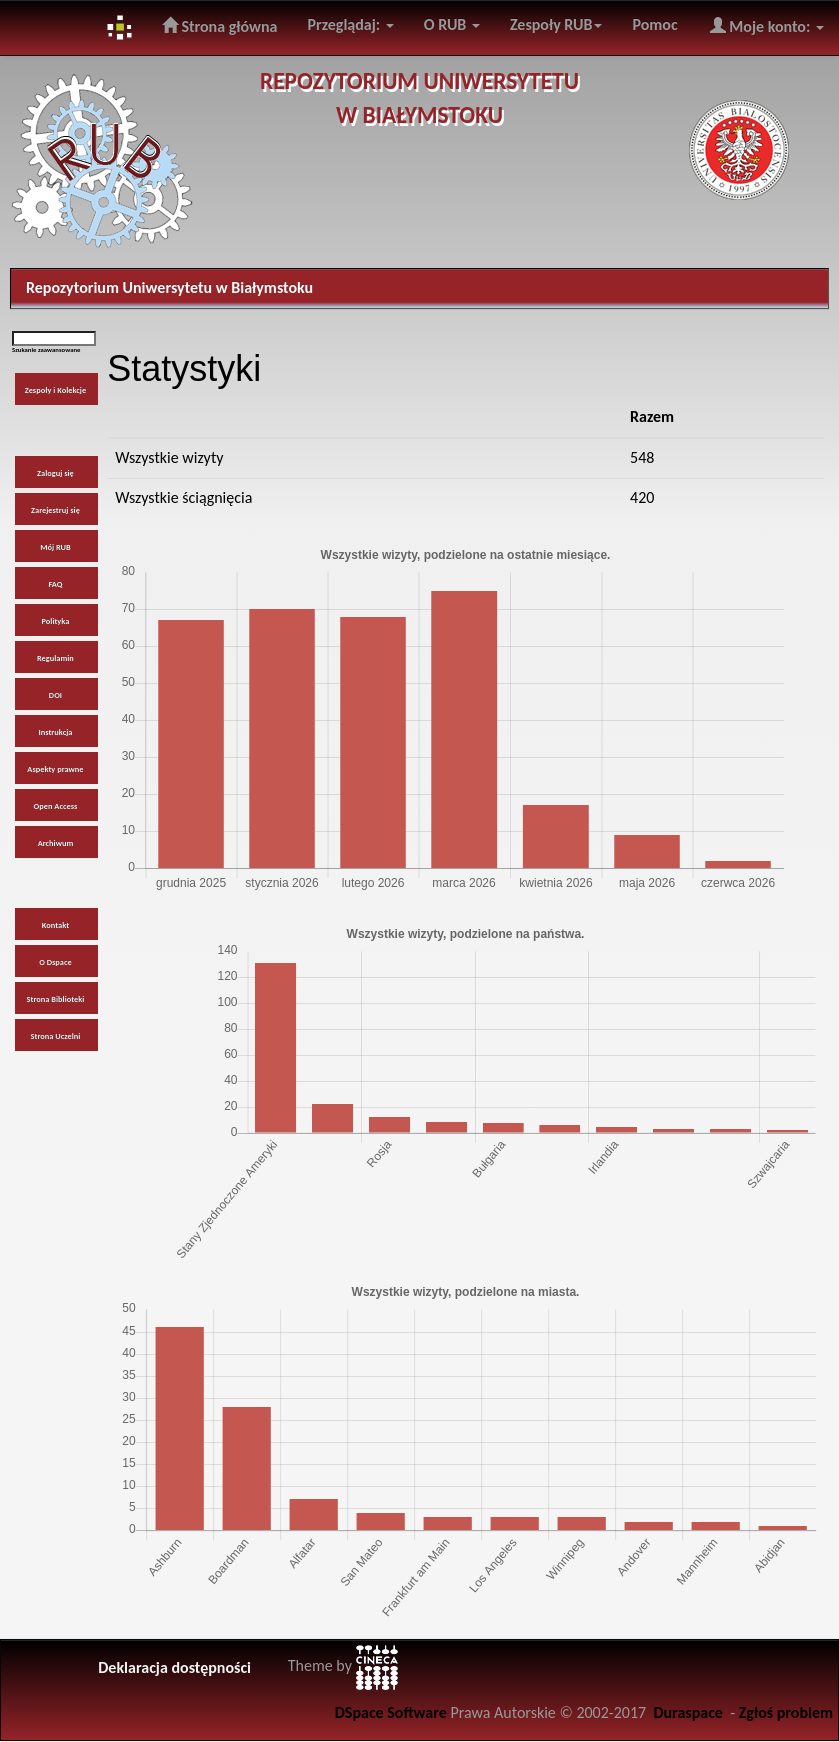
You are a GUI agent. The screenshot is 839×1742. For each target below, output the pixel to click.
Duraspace (688, 1712)
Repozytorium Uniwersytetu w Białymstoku (169, 287)
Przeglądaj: (350, 24)
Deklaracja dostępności (174, 1667)
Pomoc (654, 24)
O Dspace (55, 962)
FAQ (55, 584)
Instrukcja (55, 732)
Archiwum (56, 843)
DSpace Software (391, 1712)
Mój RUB (55, 547)
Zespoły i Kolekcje (55, 390)
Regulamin (55, 658)
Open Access (56, 806)
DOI (55, 695)
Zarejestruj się (55, 510)
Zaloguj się (55, 473)
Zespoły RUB (556, 24)
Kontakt (55, 925)
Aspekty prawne (55, 769)
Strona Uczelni (56, 1036)
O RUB (452, 24)
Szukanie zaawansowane (46, 350)
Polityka (56, 621)
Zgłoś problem (786, 1712)
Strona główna (220, 26)
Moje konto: (767, 26)
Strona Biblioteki (56, 999)
